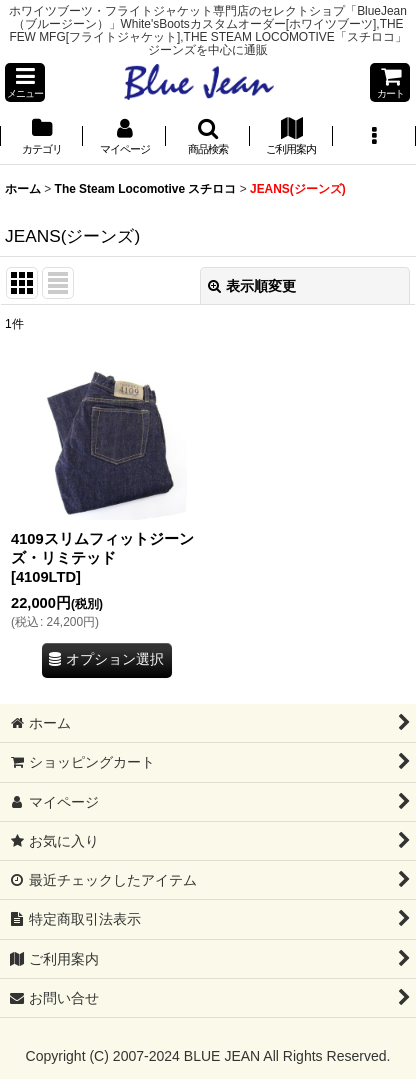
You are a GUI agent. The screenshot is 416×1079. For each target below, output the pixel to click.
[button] (25, 82)
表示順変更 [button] (252, 286)
